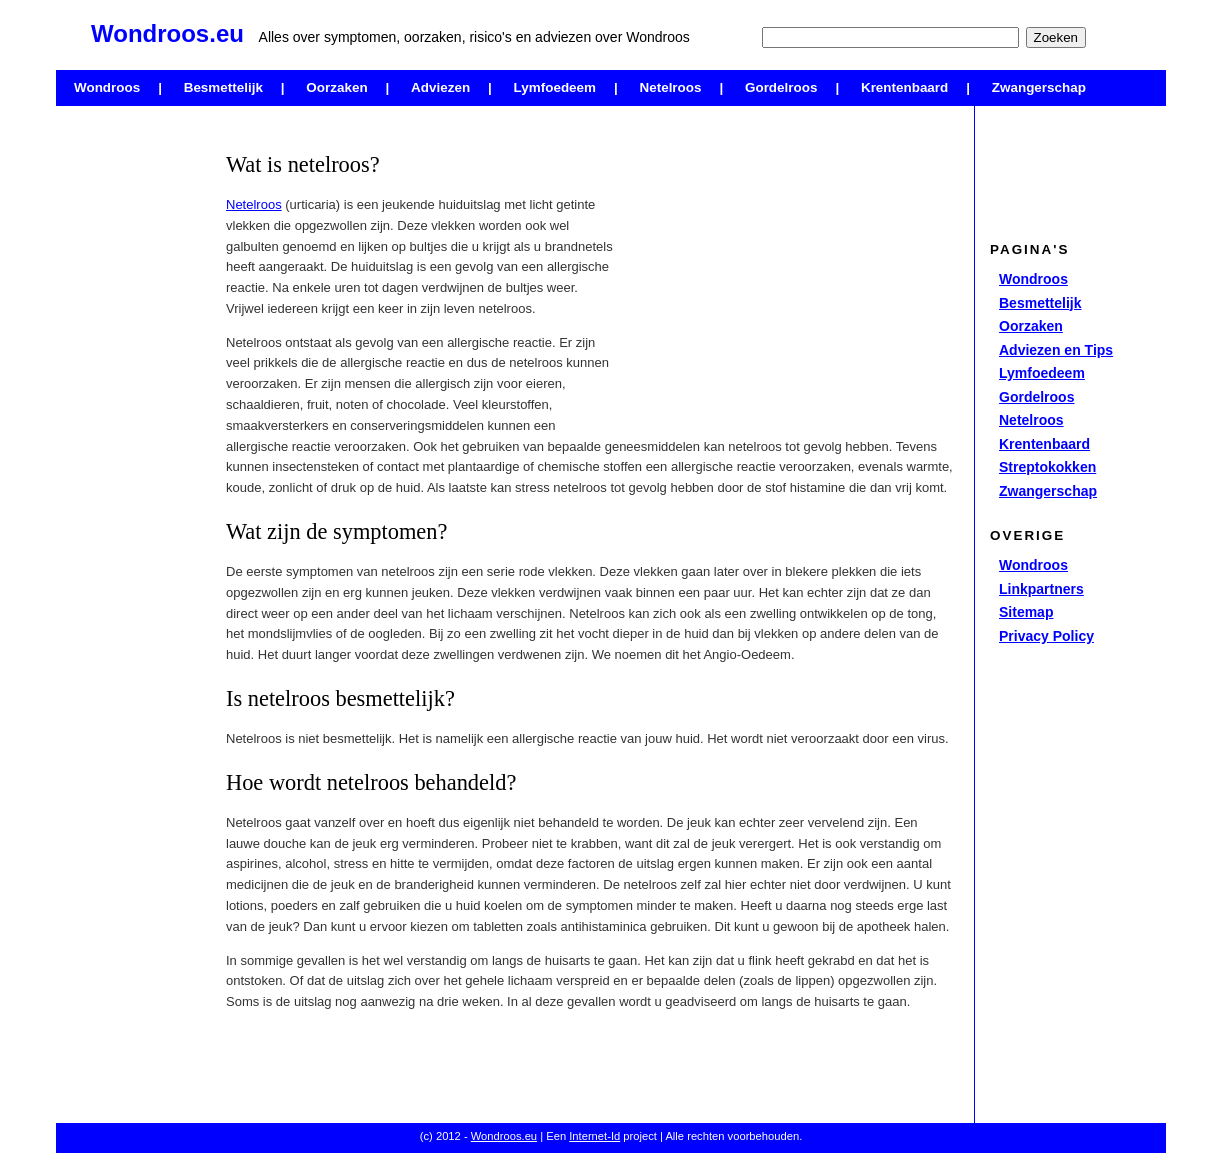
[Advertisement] (136, 415)
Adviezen (440, 87)
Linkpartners (1041, 589)
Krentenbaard (904, 87)
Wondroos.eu (504, 1136)
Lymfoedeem (555, 87)
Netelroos (671, 87)
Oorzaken (336, 87)
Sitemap (1026, 612)
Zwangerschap (1039, 87)
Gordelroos (781, 87)
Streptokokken (1047, 467)
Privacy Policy (1046, 636)
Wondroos (107, 87)
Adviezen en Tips (1056, 350)
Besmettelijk (223, 87)
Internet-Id (594, 1136)
